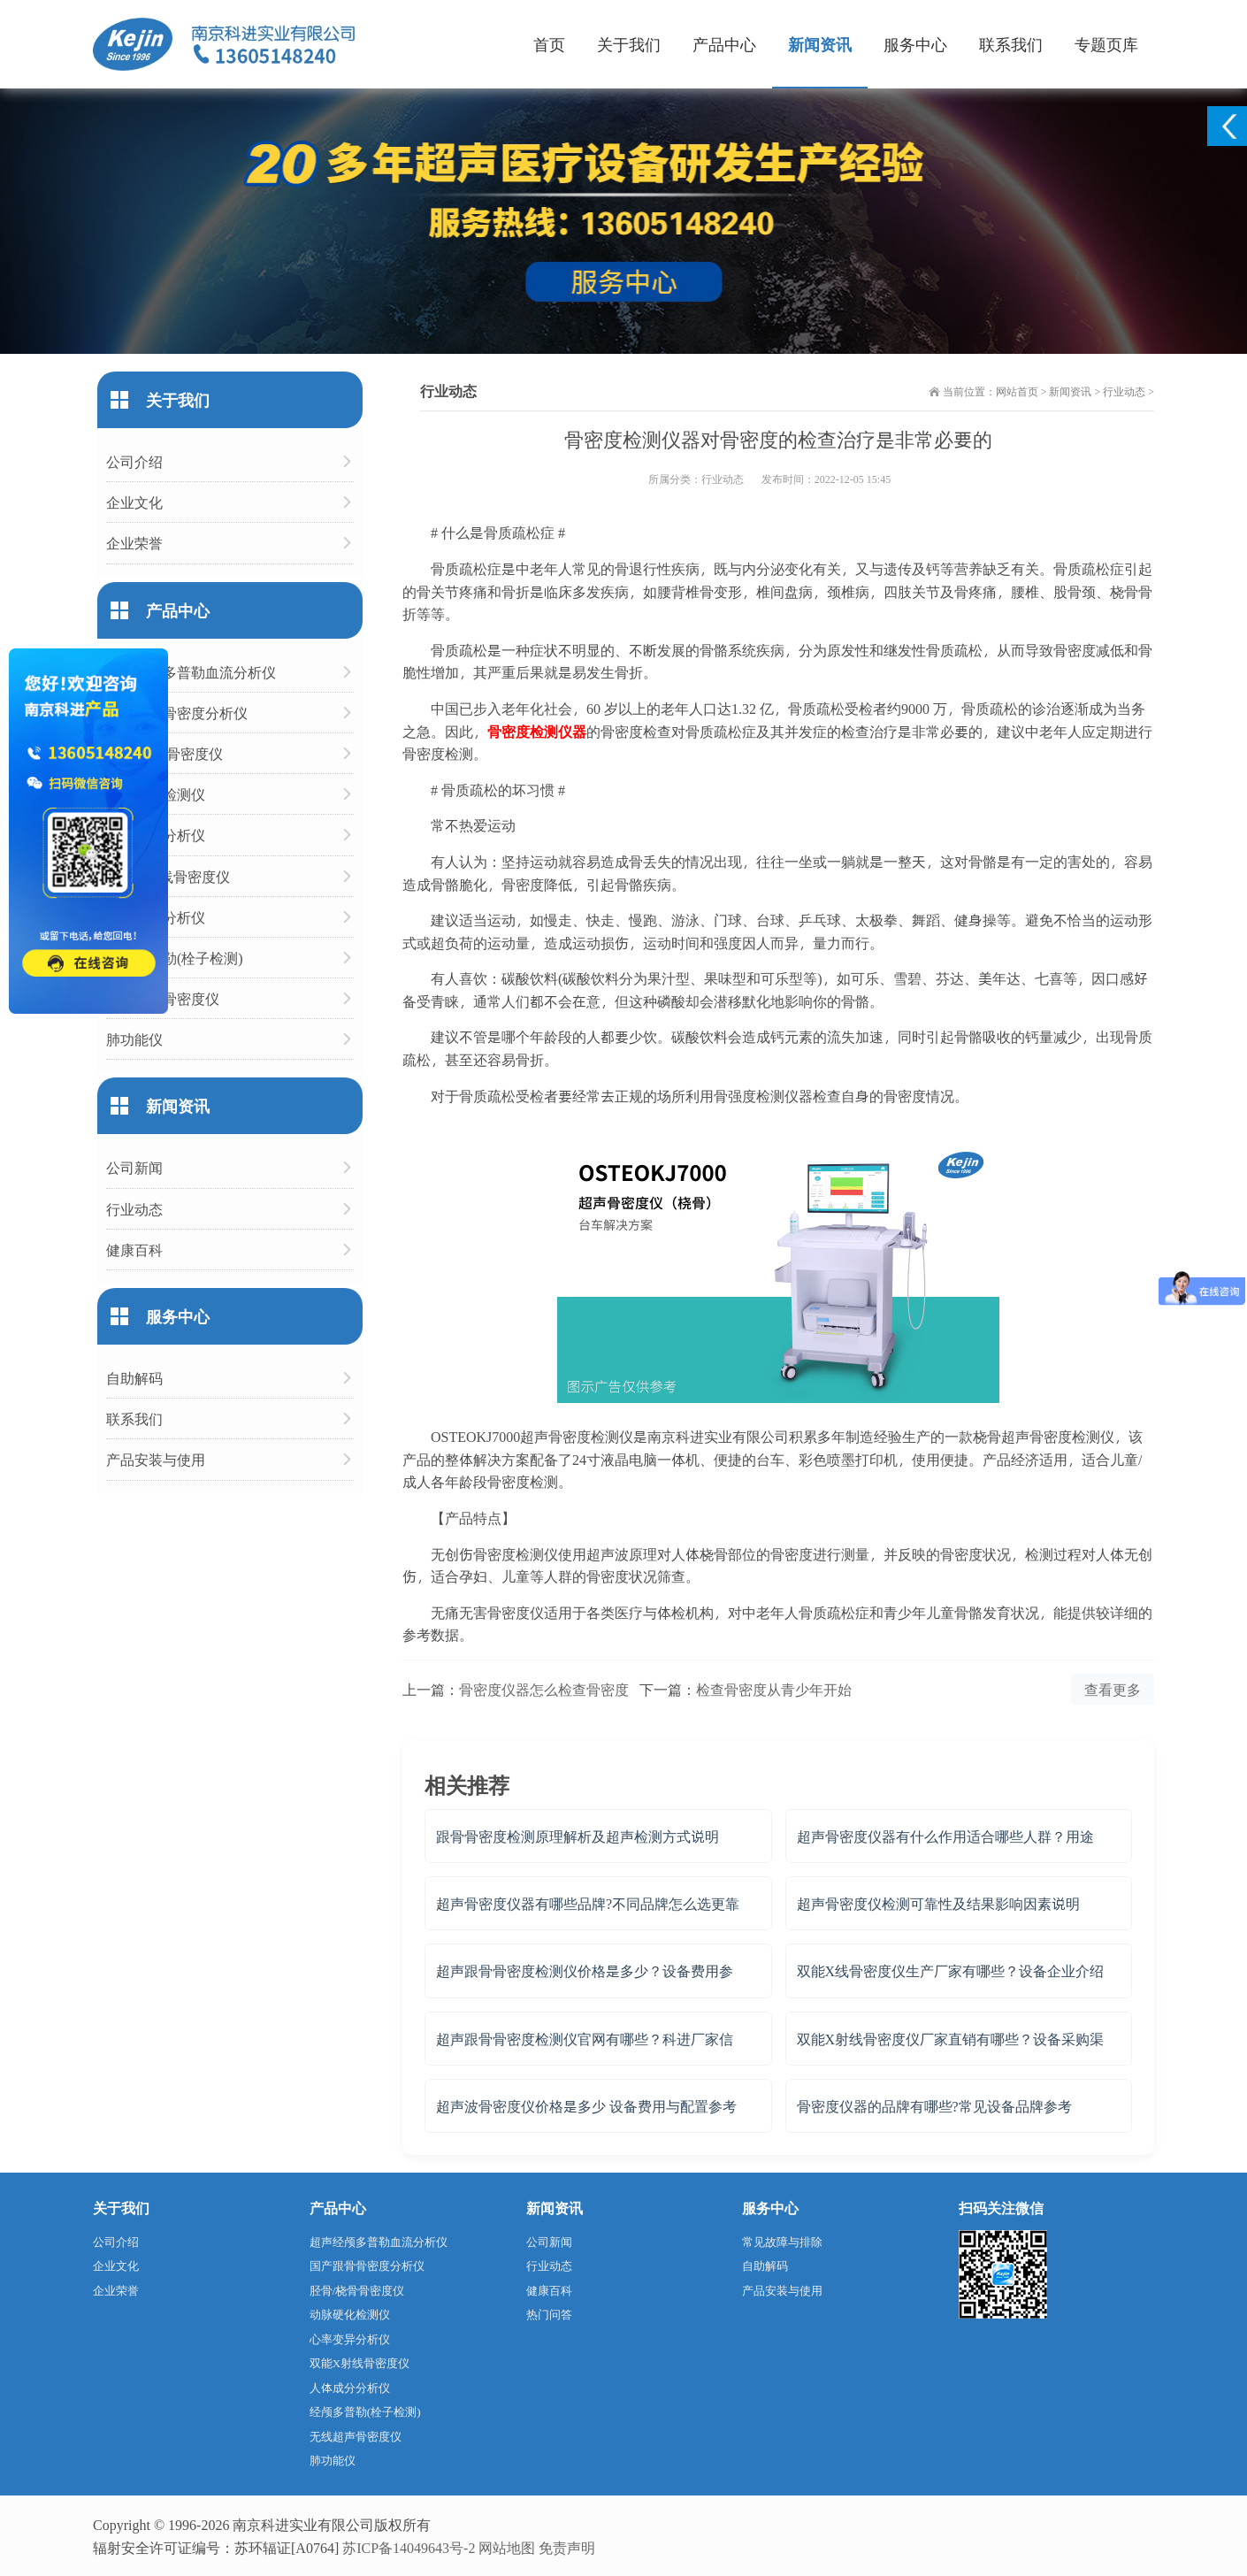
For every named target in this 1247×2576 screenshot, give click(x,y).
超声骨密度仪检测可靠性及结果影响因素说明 (938, 1903)
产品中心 (724, 44)
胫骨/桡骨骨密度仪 (164, 753)
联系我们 (1011, 44)
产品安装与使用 (155, 1459)
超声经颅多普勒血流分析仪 (191, 672)
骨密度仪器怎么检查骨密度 (544, 1689)
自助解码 (134, 1378)
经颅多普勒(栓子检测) (174, 957)
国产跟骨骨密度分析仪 (177, 712)
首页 (549, 44)
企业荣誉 (134, 543)
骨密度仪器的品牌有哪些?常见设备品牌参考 (934, 2106)
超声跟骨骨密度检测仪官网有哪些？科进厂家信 (584, 2038)
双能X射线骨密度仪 (168, 876)
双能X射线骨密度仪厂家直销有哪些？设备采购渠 (951, 2038)
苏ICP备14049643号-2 (408, 2547)
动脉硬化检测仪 (155, 794)
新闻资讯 (820, 44)
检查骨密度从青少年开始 (774, 1689)
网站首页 (1017, 391)
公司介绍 (134, 461)
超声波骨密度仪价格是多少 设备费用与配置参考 (586, 2106)
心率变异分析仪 (155, 834)
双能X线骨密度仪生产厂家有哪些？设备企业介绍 (951, 1970)
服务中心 (915, 44)
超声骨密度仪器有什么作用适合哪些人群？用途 (945, 1836)
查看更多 (1112, 1689)
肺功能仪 (134, 1039)
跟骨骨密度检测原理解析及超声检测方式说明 (577, 1836)
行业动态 (1124, 391)
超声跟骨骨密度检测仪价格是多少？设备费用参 (584, 1970)
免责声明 (567, 2547)
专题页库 (1106, 44)
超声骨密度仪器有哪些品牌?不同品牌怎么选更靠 (587, 1903)
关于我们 (629, 44)
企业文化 (134, 502)
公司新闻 (134, 1167)
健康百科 (134, 1249)
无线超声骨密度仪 (162, 998)
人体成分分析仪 (155, 917)
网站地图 (506, 2547)
